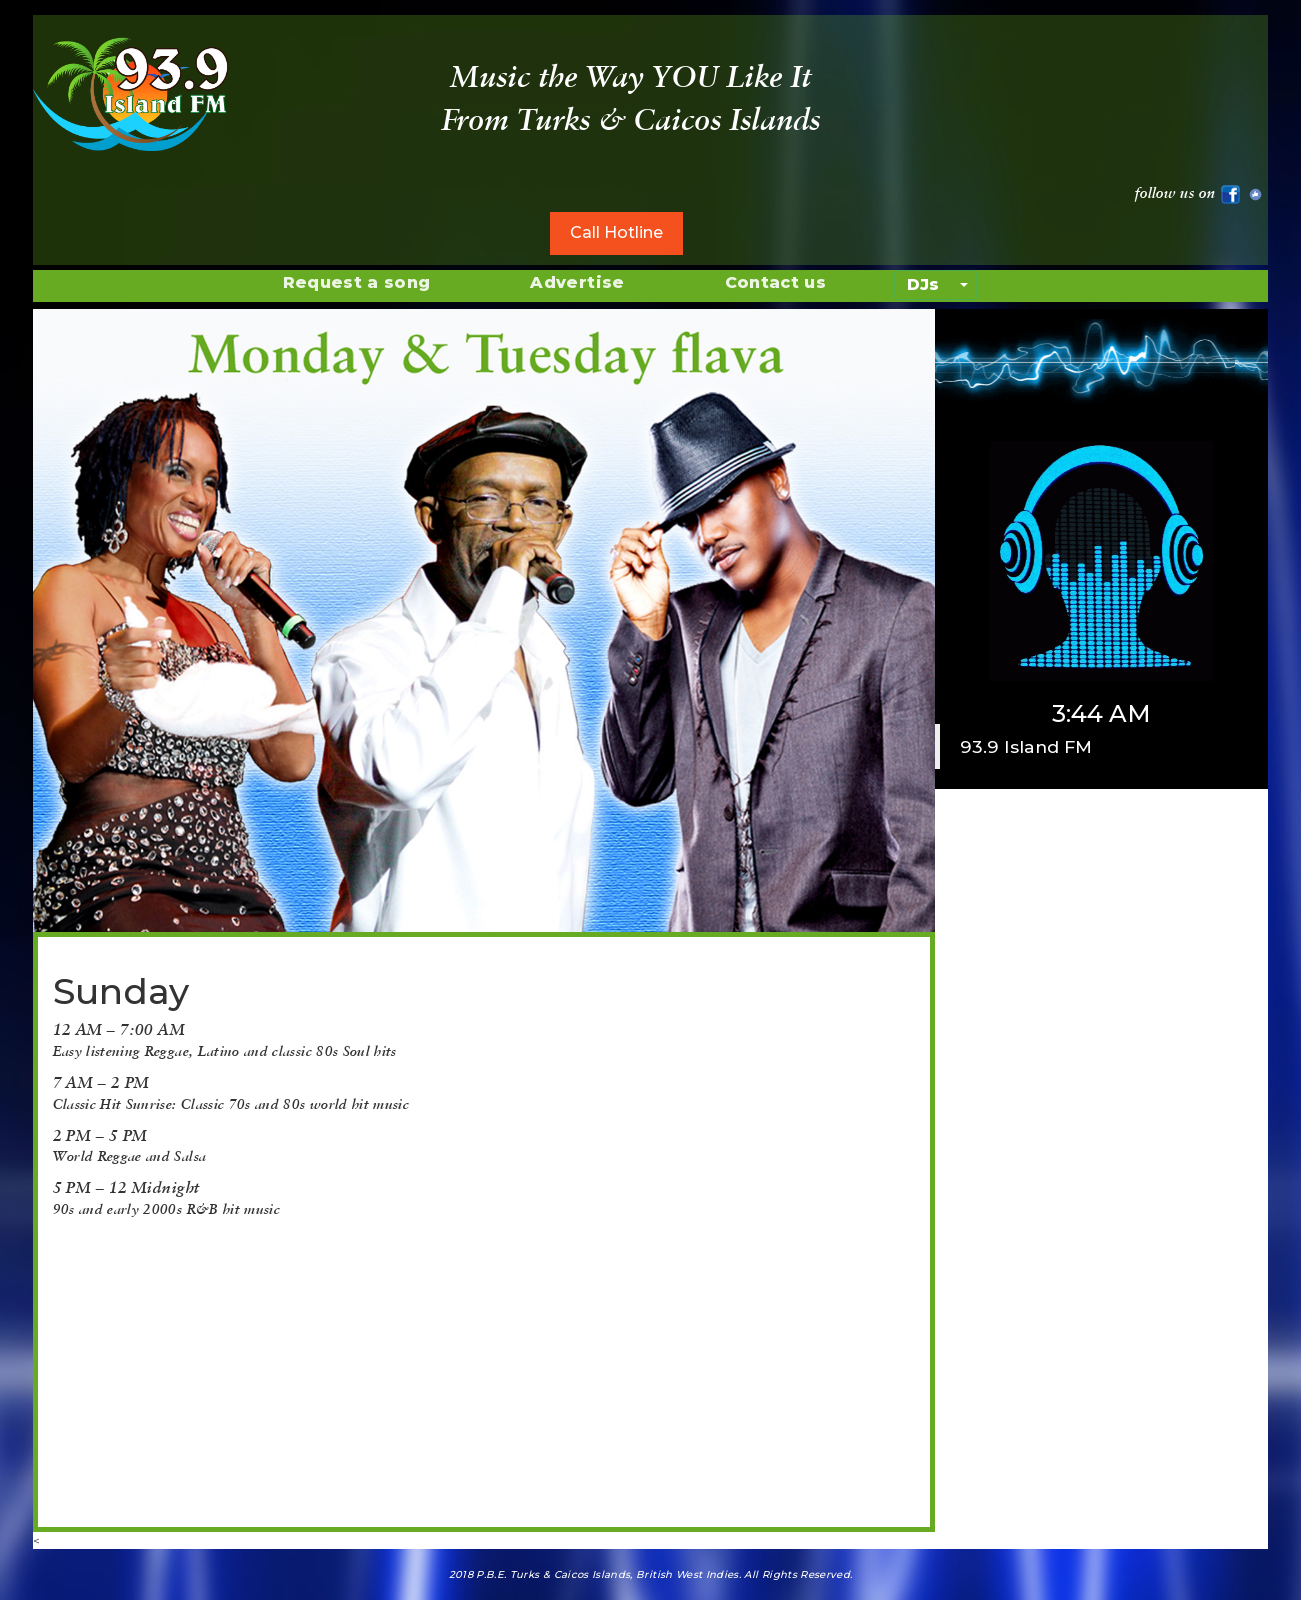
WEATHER (1120, 90)
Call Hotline (616, 232)
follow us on (1187, 192)
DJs (923, 284)
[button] (100, 1240)
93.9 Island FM (1026, 746)
